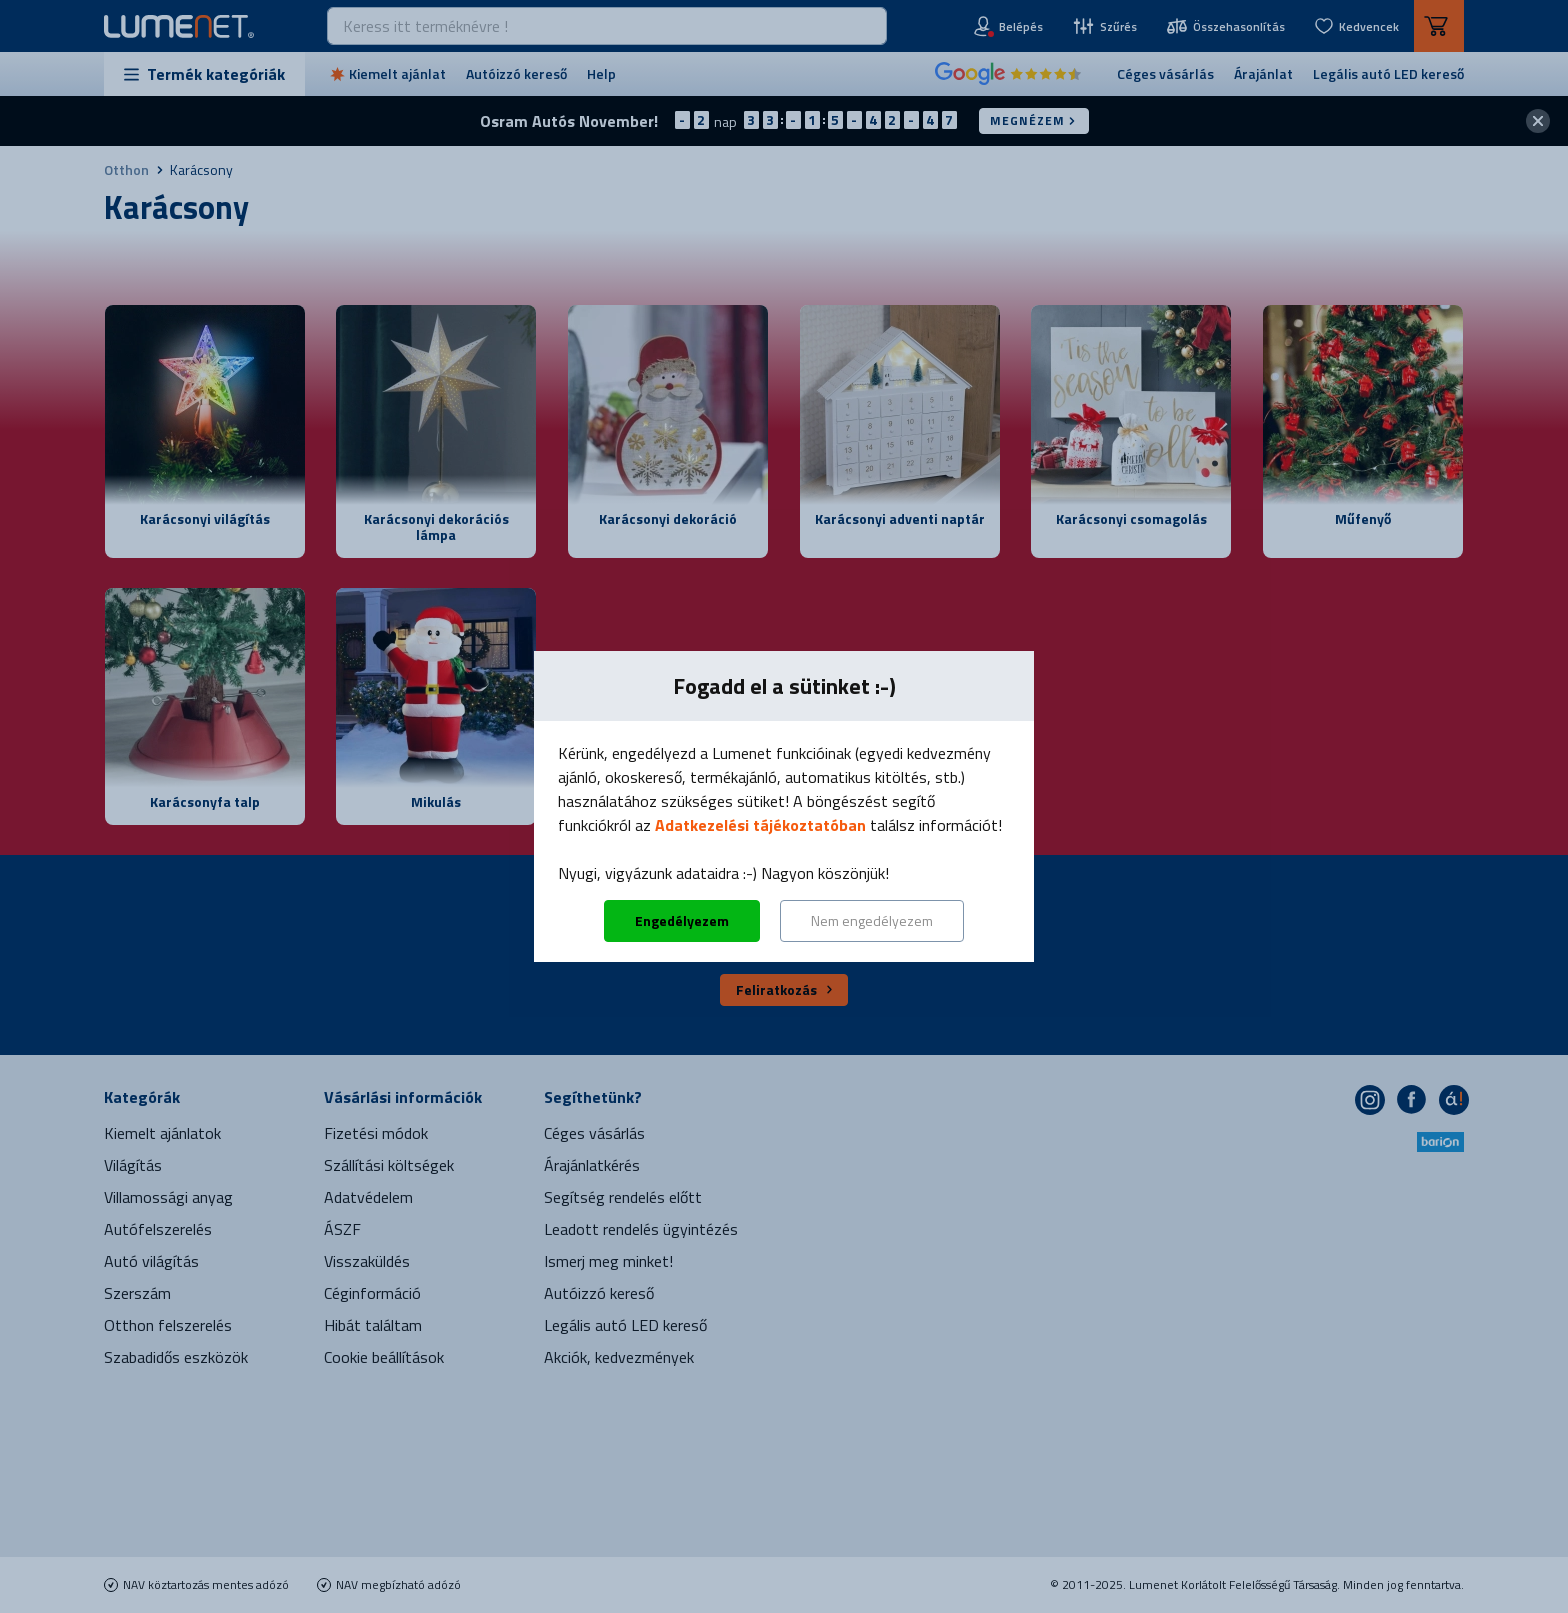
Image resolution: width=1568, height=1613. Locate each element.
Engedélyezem (682, 920)
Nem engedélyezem (872, 920)
